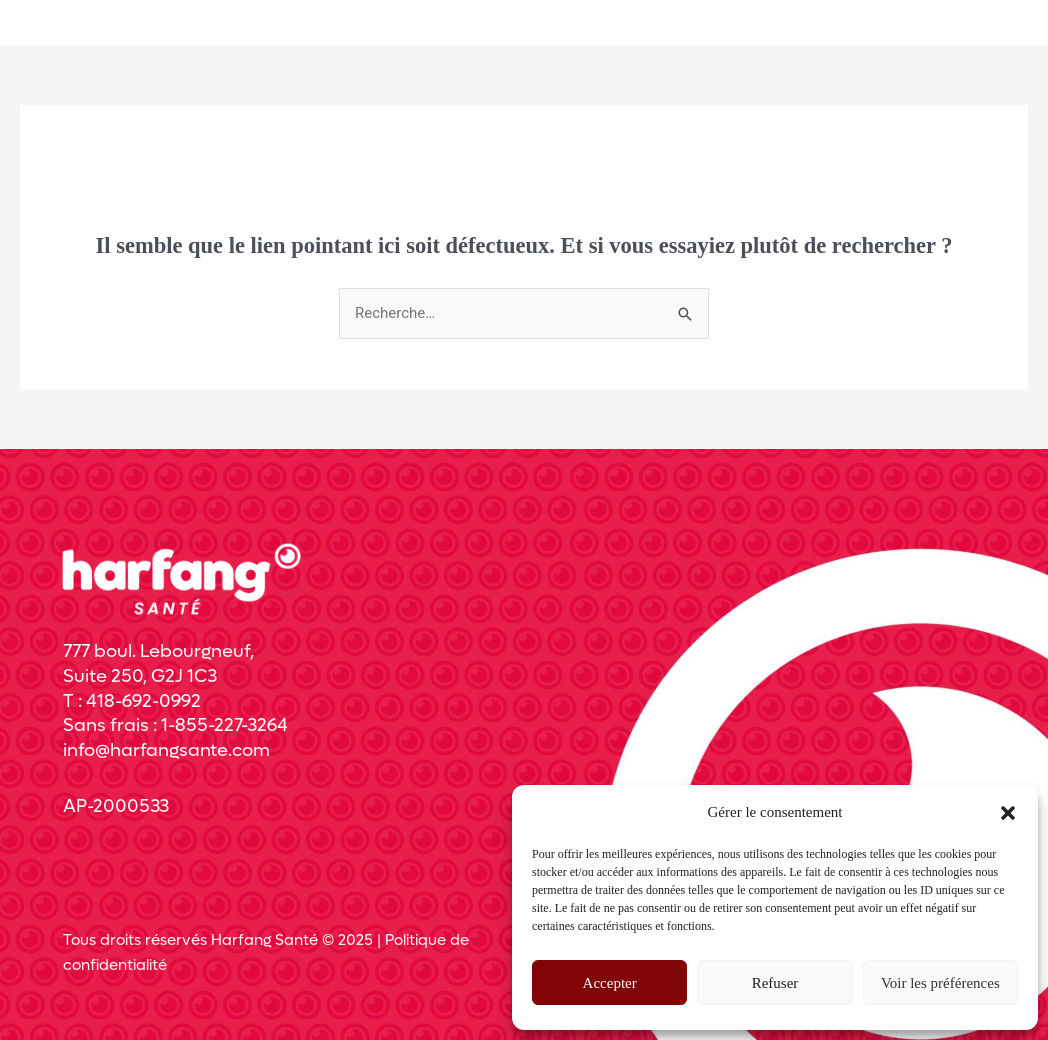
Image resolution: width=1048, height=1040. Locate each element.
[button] (1008, 813)
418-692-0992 (143, 701)
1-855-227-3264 (224, 725)
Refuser (775, 983)
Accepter (610, 983)
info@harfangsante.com (166, 750)
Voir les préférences (940, 983)
